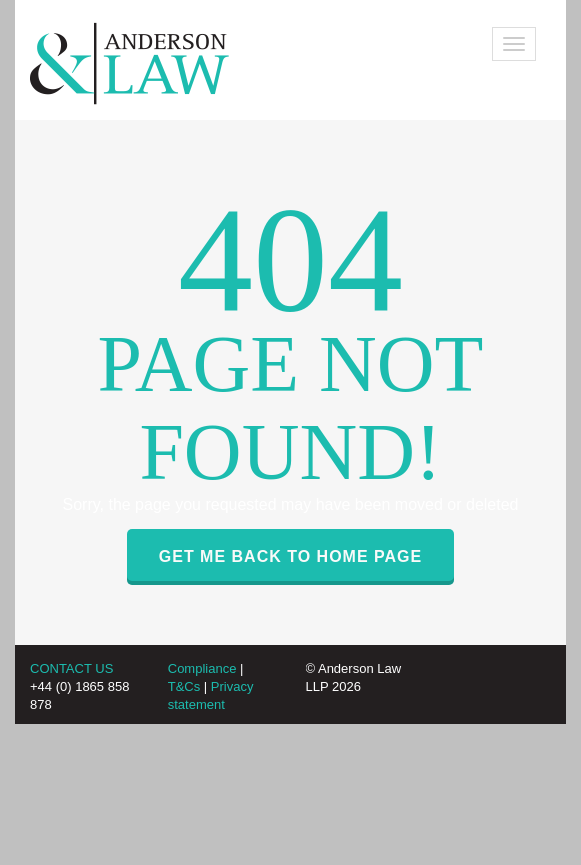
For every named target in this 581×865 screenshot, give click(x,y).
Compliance (202, 668)
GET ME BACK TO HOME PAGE (290, 556)
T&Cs (184, 686)
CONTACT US (71, 668)
